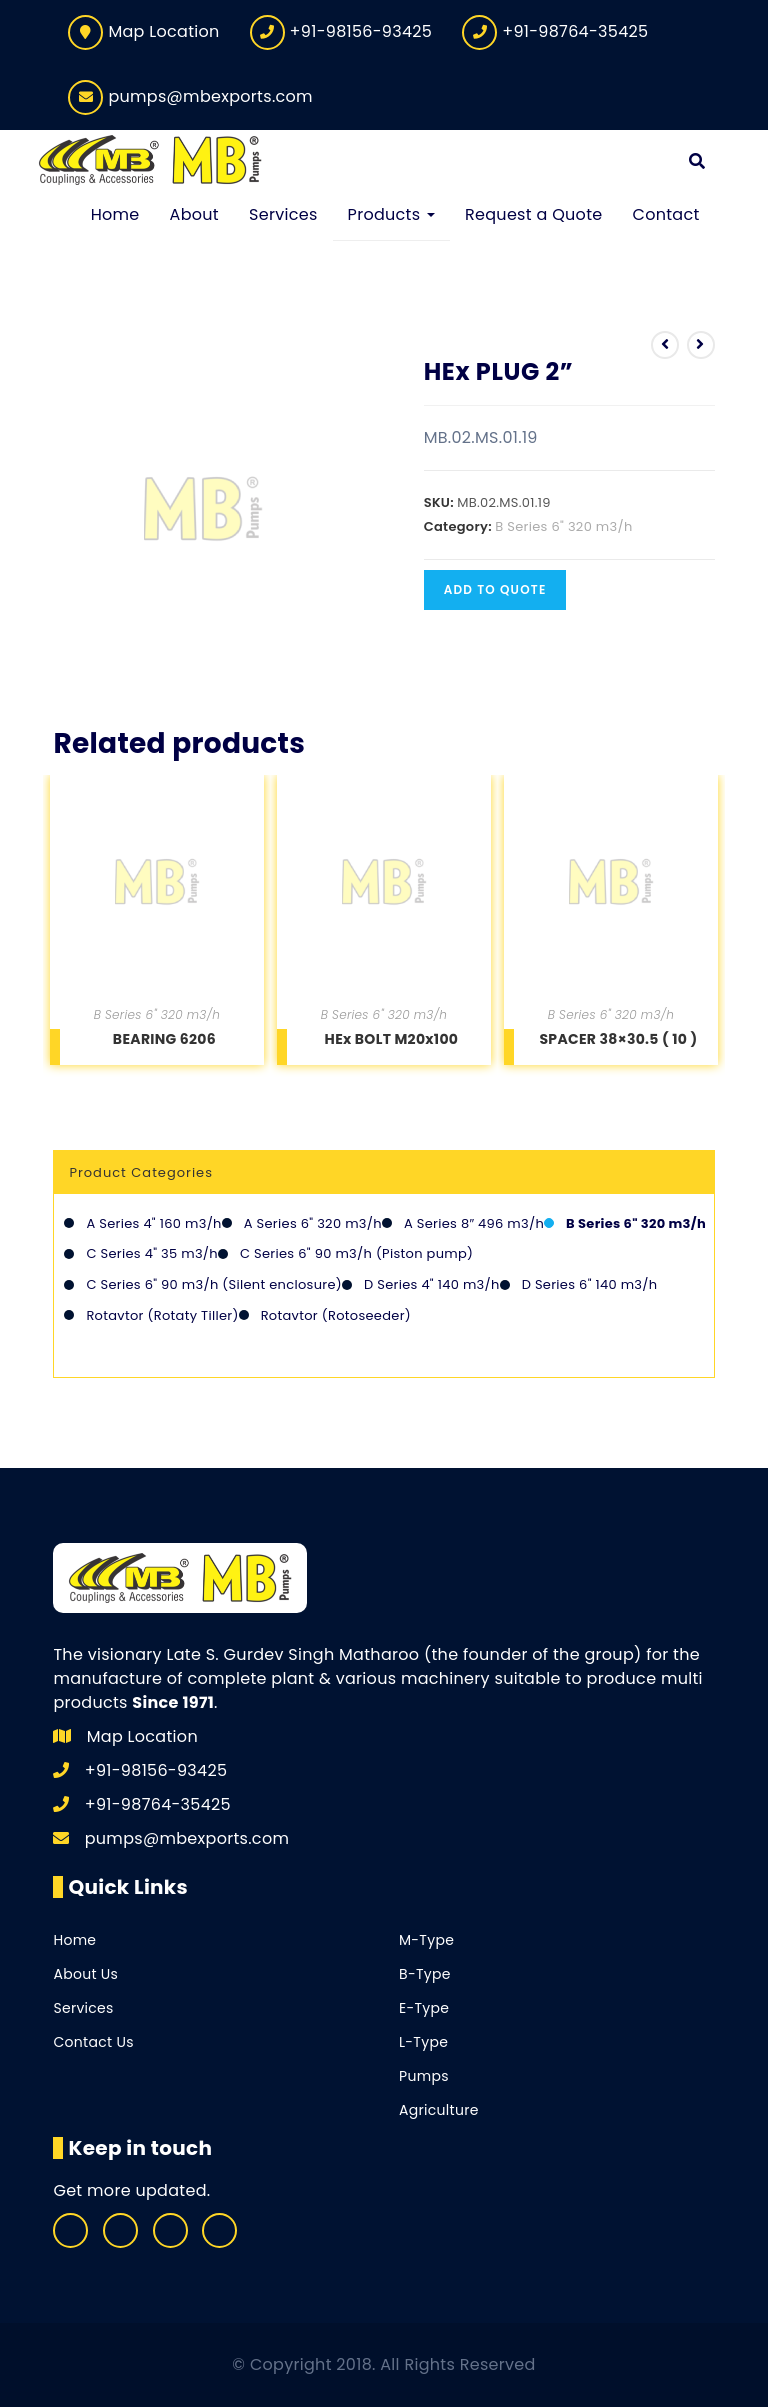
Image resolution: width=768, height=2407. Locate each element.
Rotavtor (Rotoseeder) (336, 1315)
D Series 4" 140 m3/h (432, 1284)
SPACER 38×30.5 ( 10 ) (618, 1039)
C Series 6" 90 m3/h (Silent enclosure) (214, 1284)
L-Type (423, 2042)
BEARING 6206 (164, 1039)
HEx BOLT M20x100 (392, 1039)
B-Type (425, 1974)
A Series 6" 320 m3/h (313, 1223)
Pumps (424, 2076)
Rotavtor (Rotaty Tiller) (162, 1315)
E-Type (424, 2008)
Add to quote (495, 589)
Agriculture (439, 2110)
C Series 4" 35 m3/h (152, 1254)
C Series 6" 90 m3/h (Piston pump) (356, 1254)
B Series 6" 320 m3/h (563, 526)
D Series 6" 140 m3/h (590, 1284)
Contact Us (93, 2042)
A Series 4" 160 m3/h (153, 1223)
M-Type (426, 1940)
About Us (85, 1974)
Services (83, 2008)
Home (74, 1940)
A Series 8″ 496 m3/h (474, 1223)
